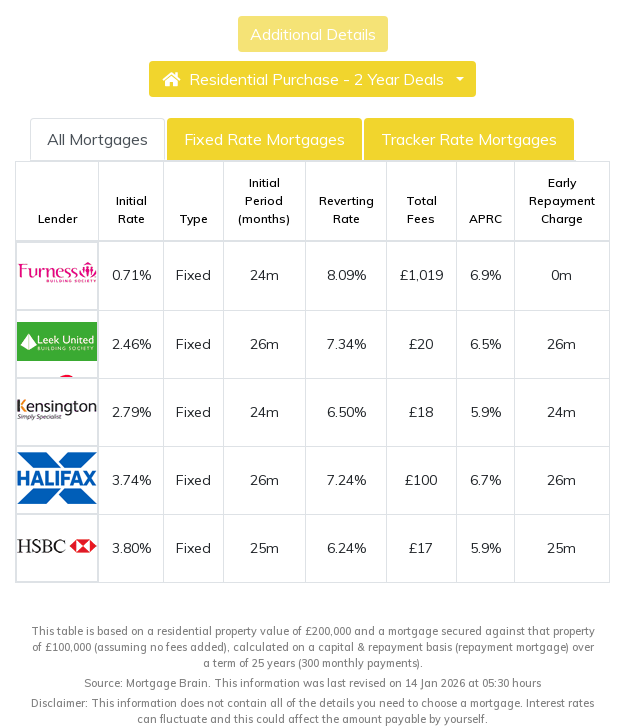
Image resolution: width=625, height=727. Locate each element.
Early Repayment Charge (562, 200)
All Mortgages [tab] (97, 139)
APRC (485, 218)
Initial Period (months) (264, 200)
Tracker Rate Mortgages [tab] (469, 139)
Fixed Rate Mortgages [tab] (264, 139)
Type (193, 218)
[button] (312, 79)
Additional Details (313, 34)
